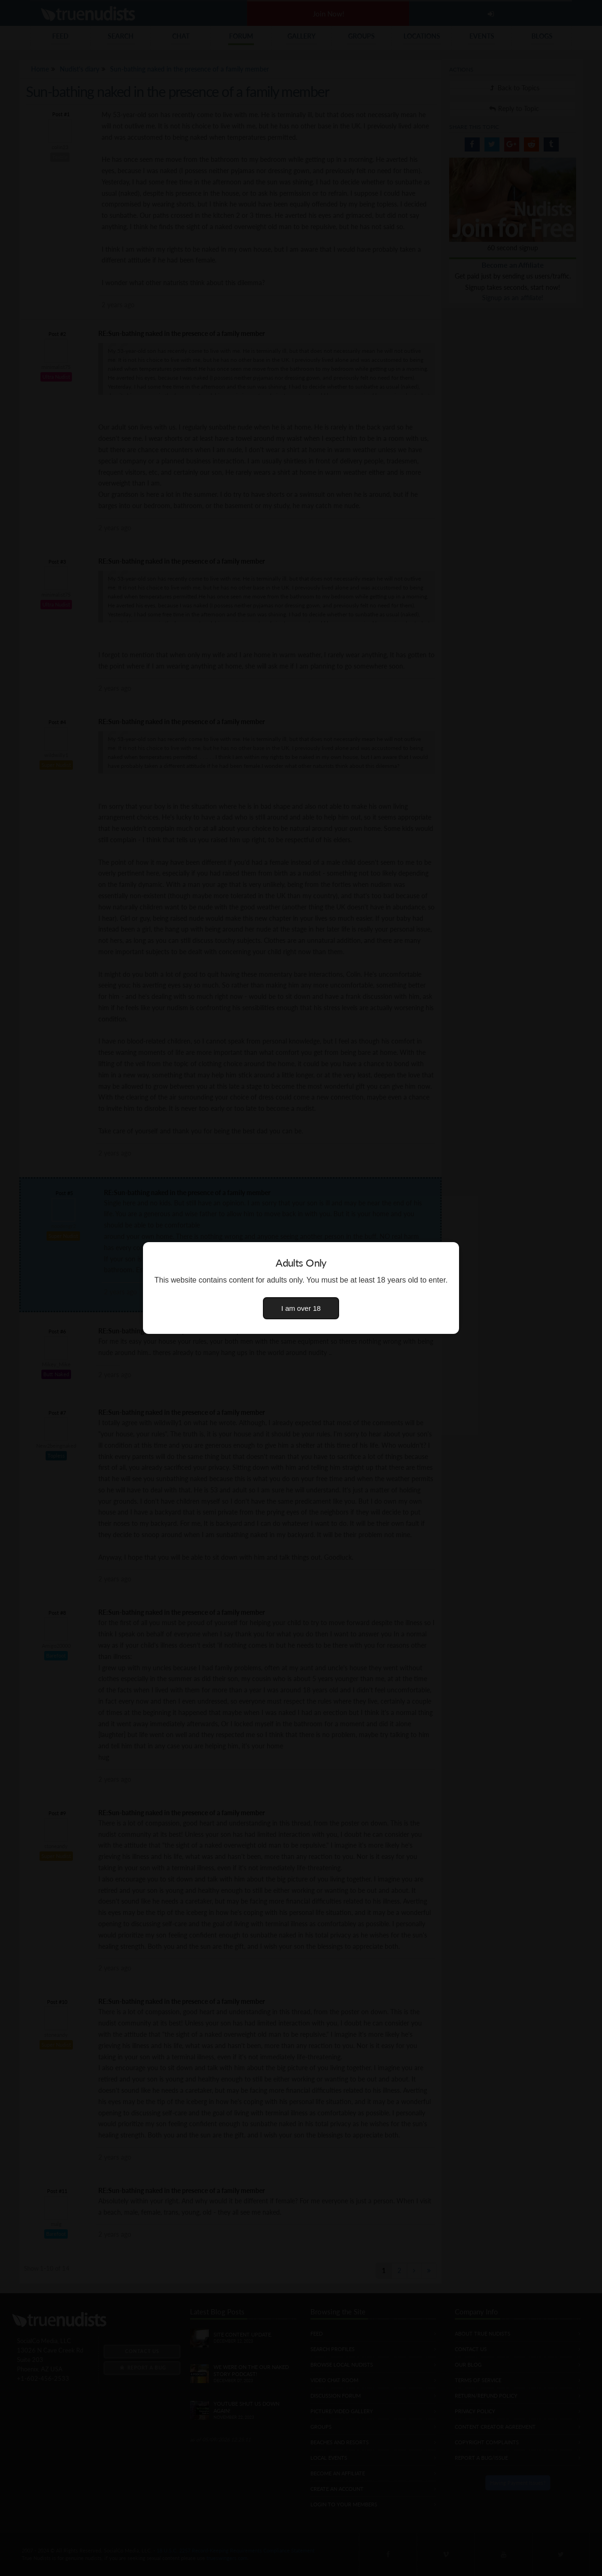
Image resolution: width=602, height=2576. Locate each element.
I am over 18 (301, 1308)
